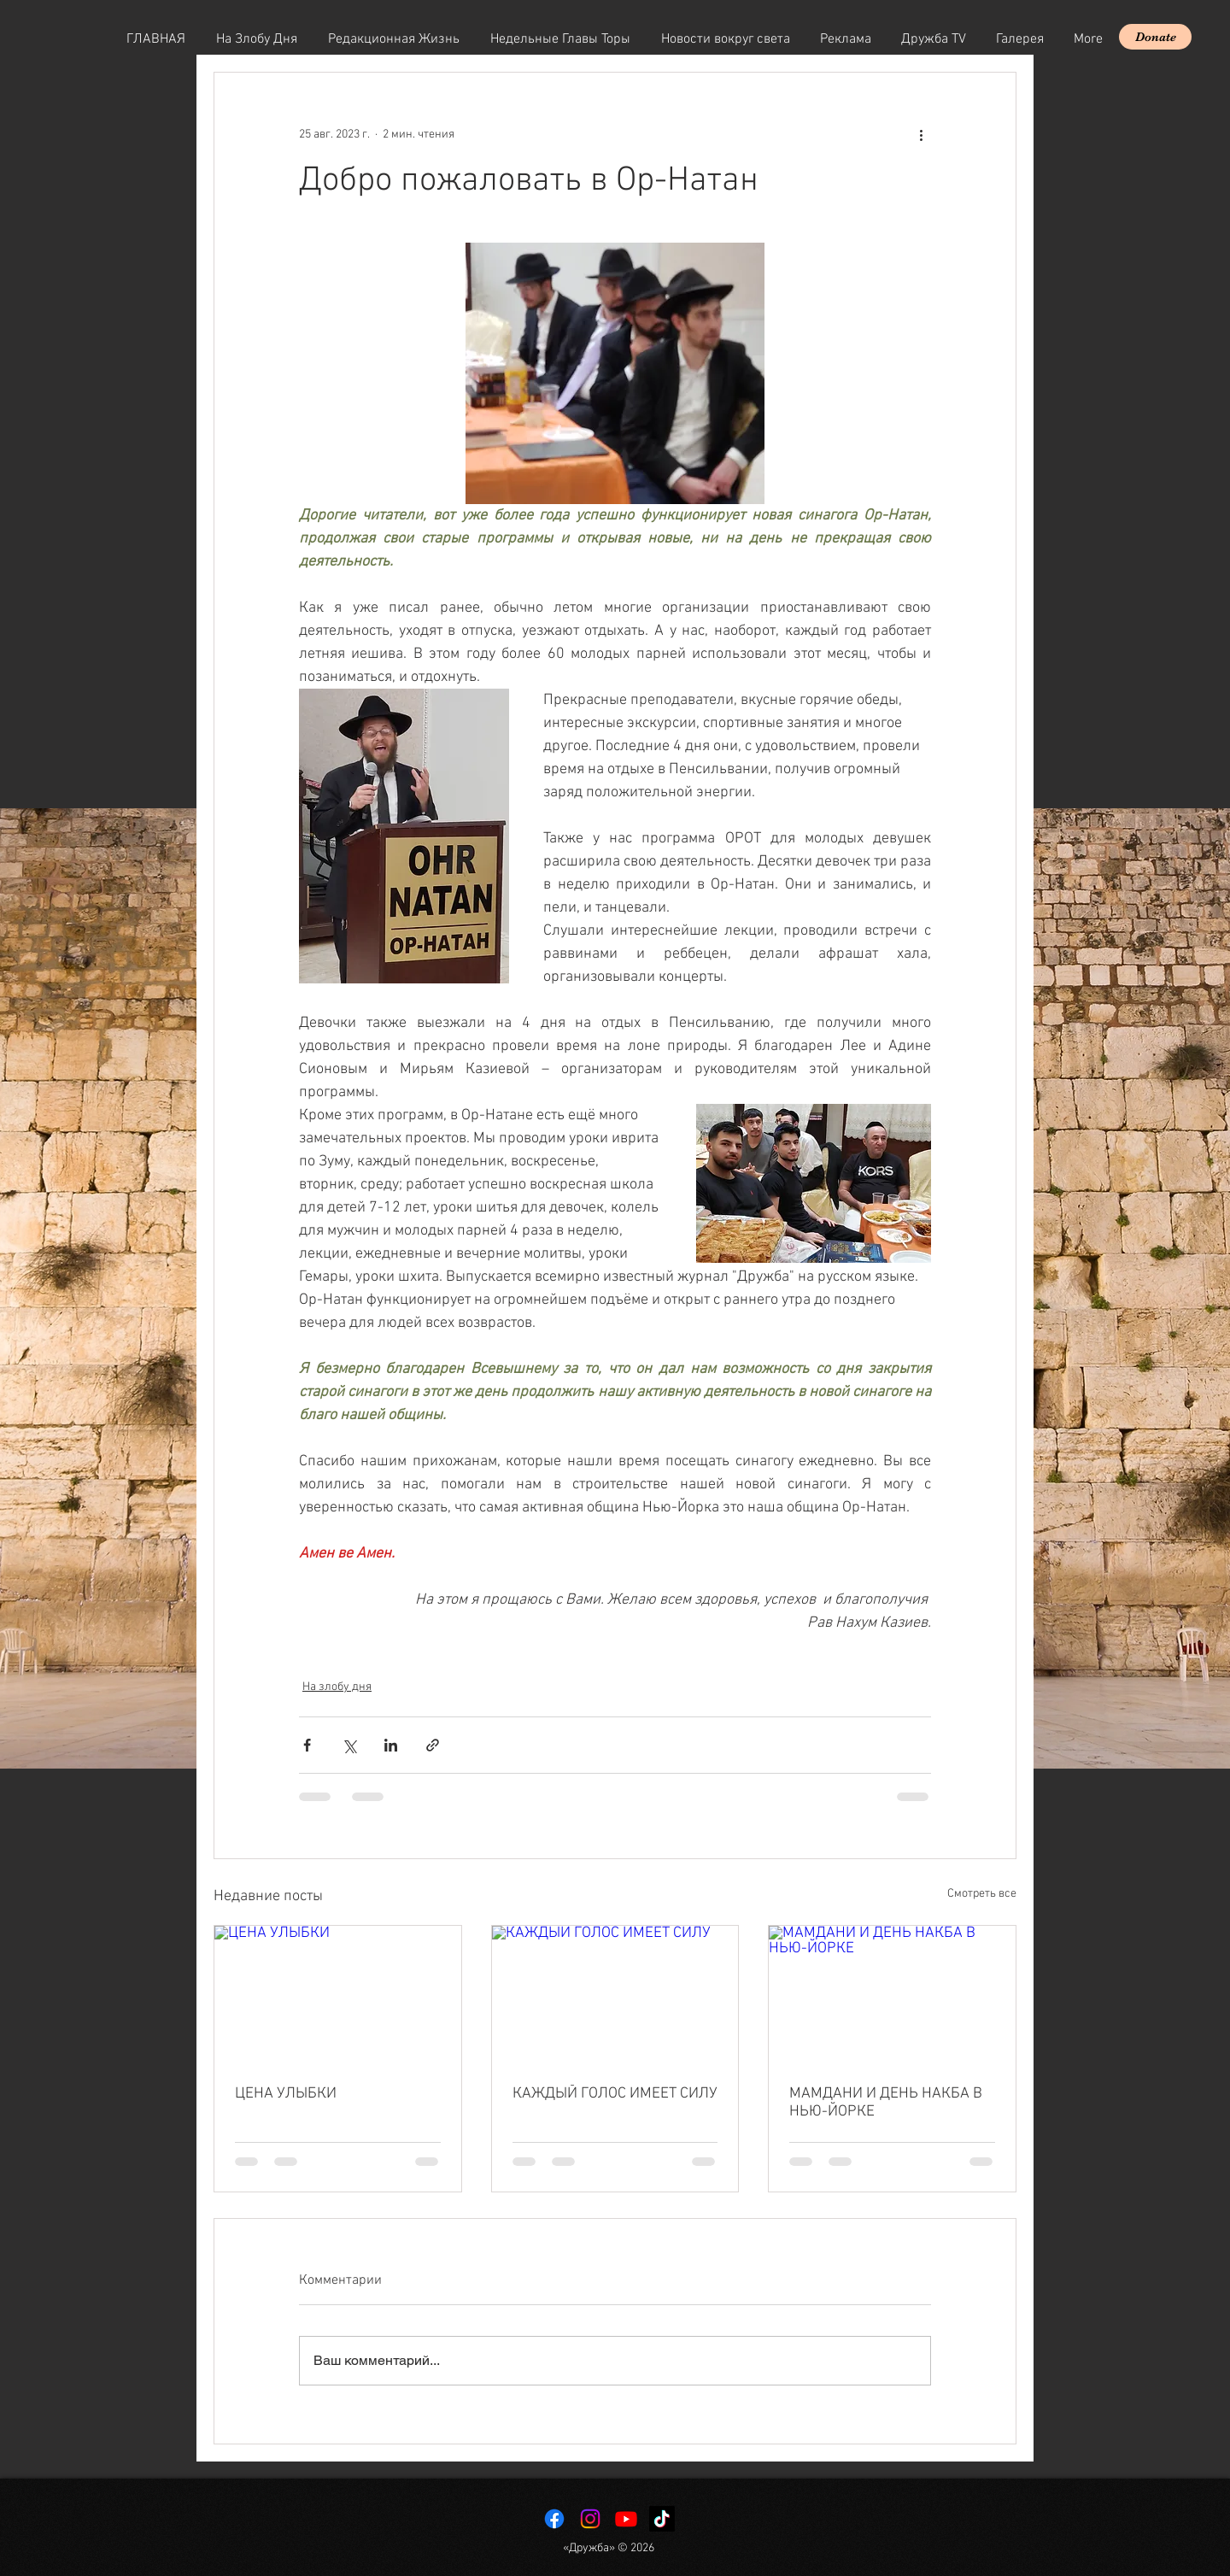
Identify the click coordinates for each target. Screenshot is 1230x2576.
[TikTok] (662, 2519)
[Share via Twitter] (349, 1745)
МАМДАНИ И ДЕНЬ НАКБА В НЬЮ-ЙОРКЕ (885, 2103)
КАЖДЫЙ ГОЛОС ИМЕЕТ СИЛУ (615, 2094)
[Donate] (1155, 37)
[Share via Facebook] (307, 1745)
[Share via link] (433, 1745)
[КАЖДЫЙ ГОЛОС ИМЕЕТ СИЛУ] (615, 1995)
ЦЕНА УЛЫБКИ (286, 2094)
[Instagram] (590, 2519)
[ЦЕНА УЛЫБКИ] (337, 1995)
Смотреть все (981, 1894)
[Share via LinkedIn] (391, 1745)
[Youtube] (626, 2519)
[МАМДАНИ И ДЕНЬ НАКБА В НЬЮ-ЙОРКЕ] (892, 1995)
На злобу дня (337, 1687)
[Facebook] (554, 2519)
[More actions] (921, 134)
